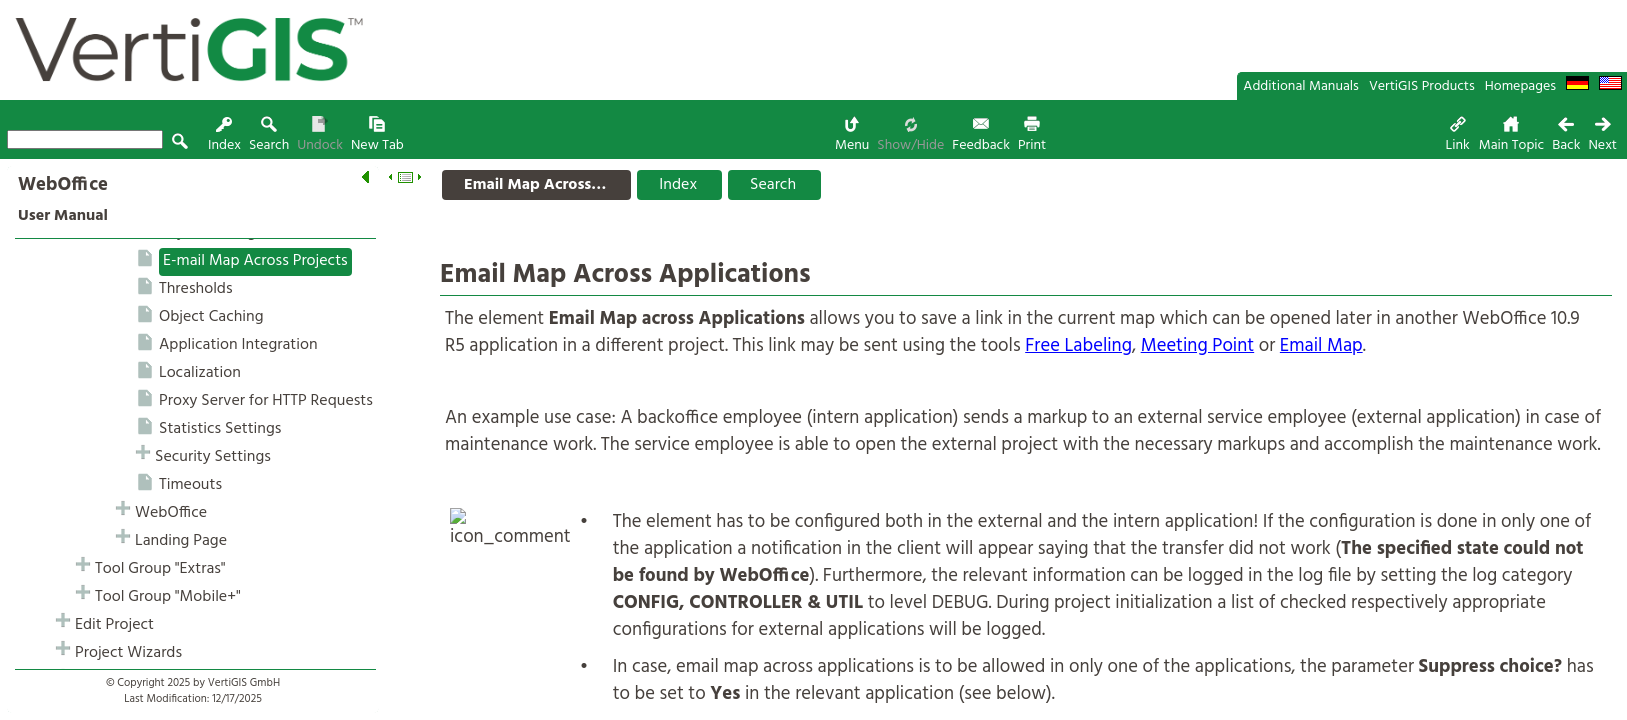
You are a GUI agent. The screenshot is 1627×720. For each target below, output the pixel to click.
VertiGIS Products (1422, 86)
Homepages (1520, 86)
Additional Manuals (1301, 86)
